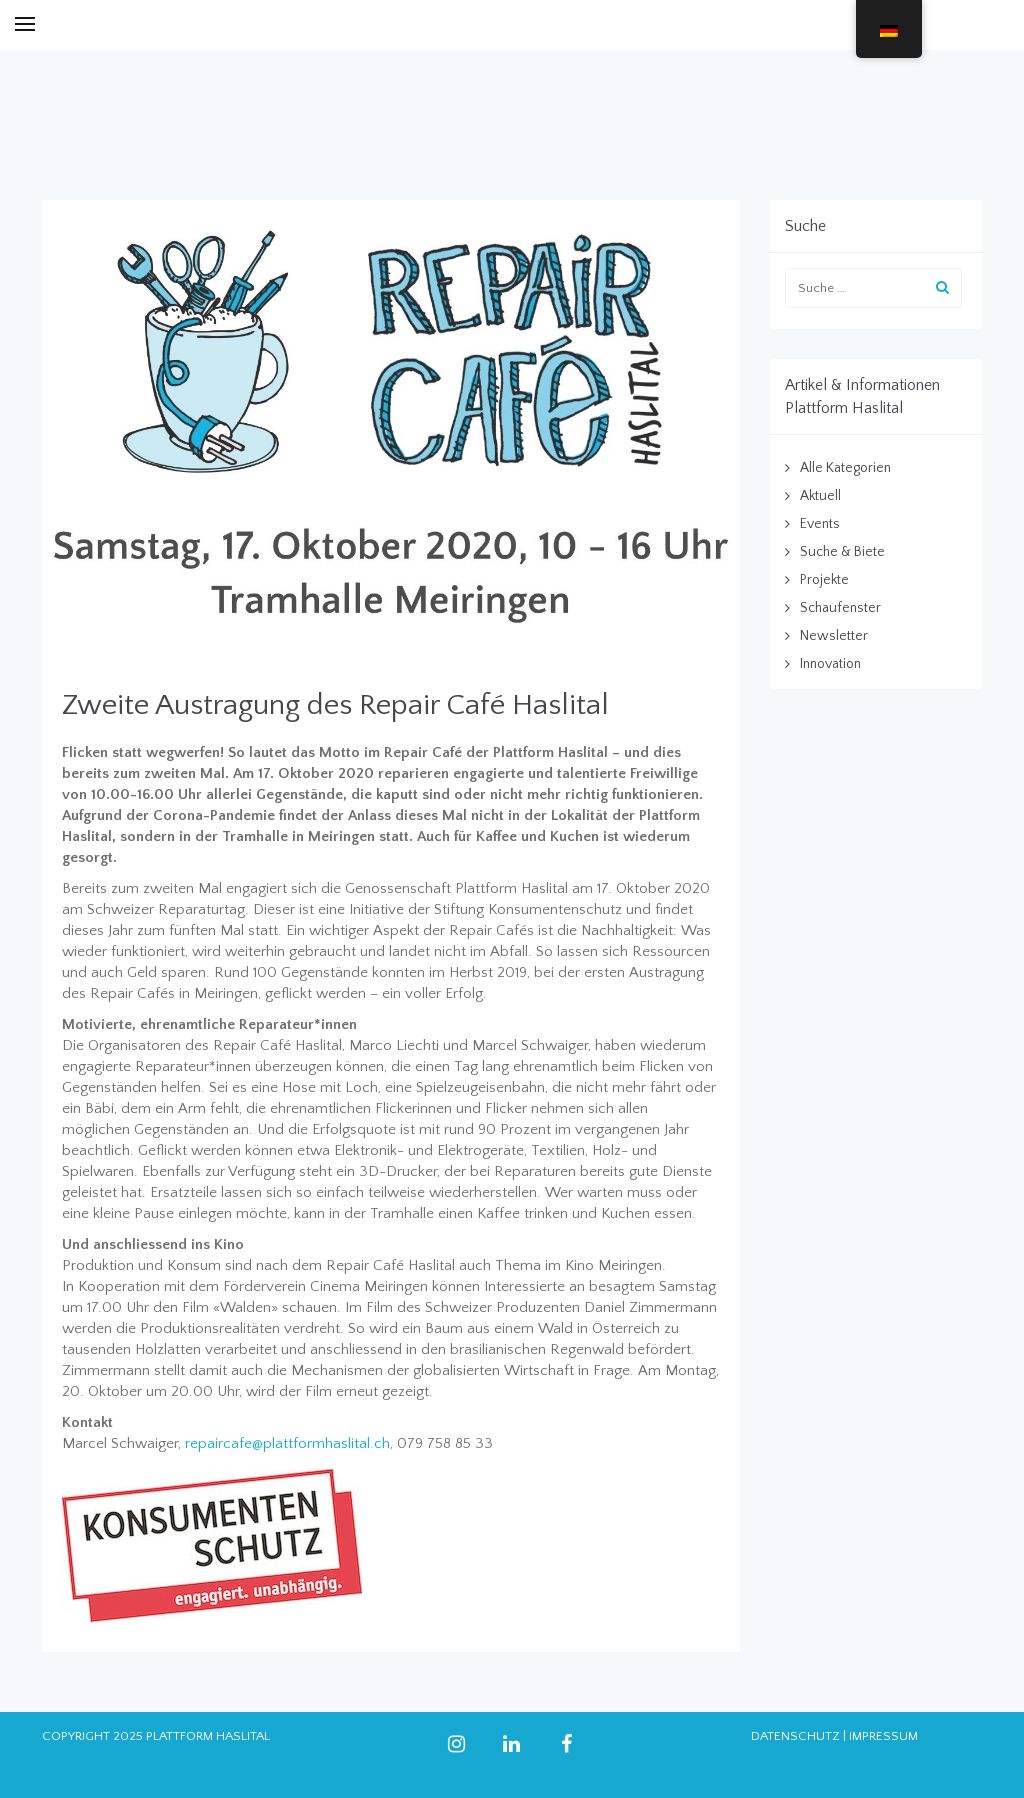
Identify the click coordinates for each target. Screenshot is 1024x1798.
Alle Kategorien (845, 468)
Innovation (830, 664)
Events (820, 524)
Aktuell (820, 496)
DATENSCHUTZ (795, 1736)
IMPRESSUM (883, 1736)
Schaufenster (840, 608)
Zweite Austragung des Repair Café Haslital (335, 705)
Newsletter (834, 636)
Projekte (824, 580)
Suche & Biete (842, 552)
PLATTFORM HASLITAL (208, 1736)
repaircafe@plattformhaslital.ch (287, 1443)
